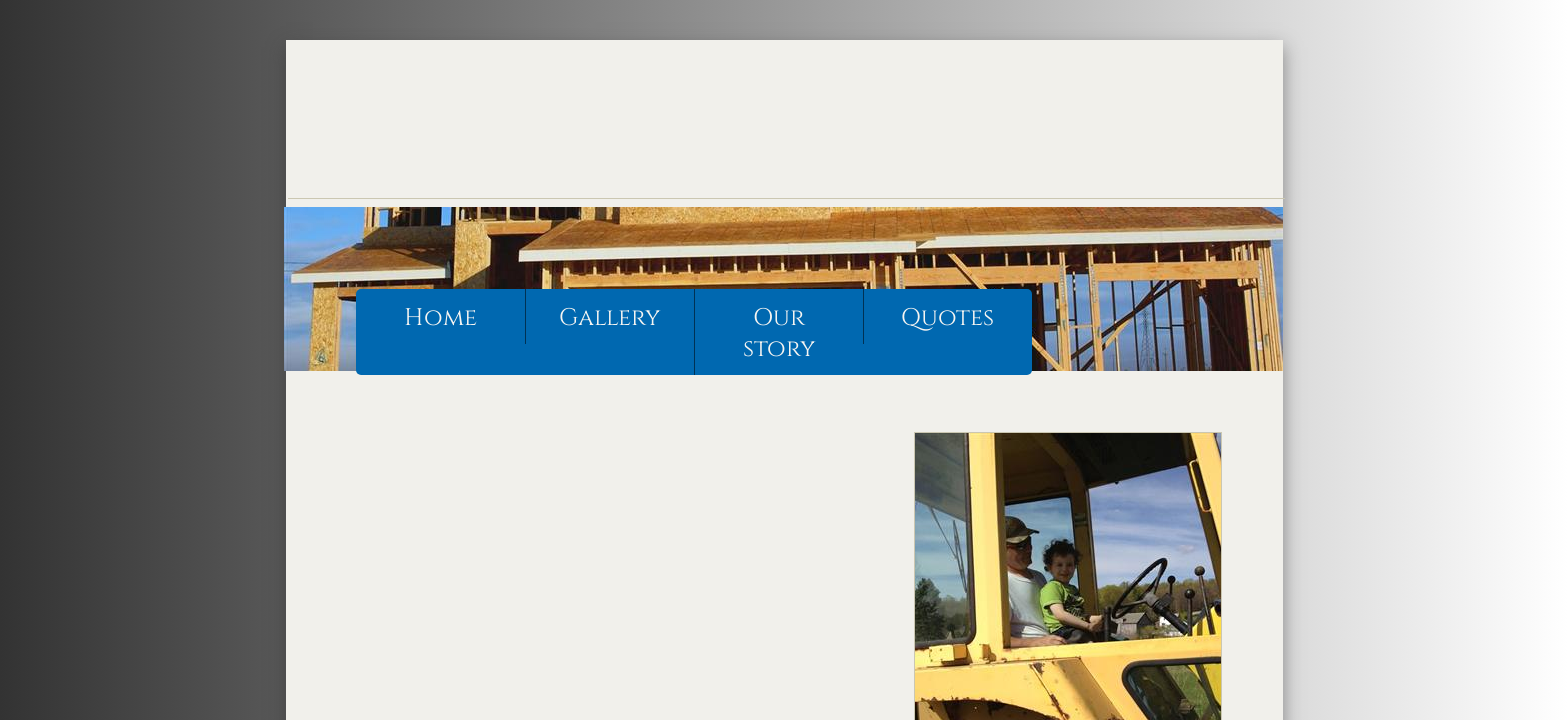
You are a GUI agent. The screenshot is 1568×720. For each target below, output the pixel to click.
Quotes (947, 318)
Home (440, 318)
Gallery (609, 318)
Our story (779, 333)
